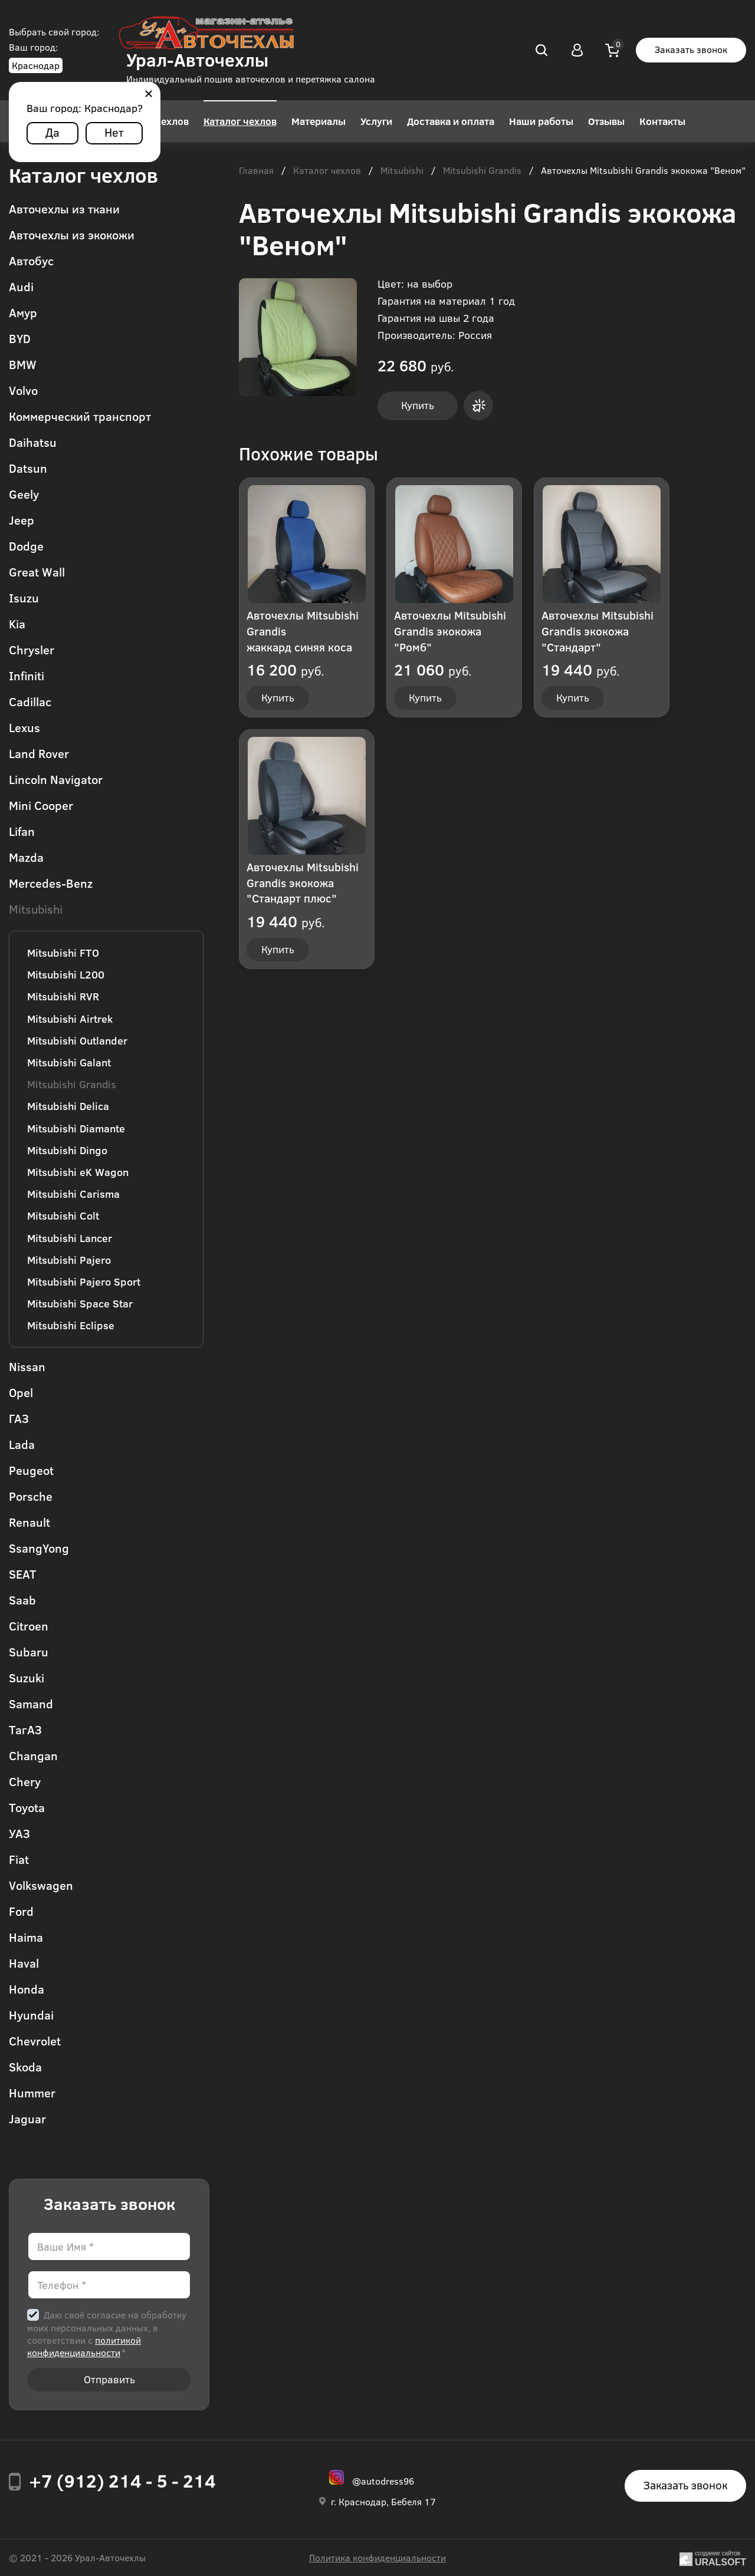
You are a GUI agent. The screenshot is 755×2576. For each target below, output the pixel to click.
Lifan (22, 831)
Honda (26, 1989)
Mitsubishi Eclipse (70, 1325)
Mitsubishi (36, 909)
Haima (26, 1937)
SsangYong (39, 1548)
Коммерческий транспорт (80, 416)
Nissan (27, 1366)
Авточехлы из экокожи (71, 234)
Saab (22, 1599)
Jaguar (27, 2118)
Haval (24, 1963)
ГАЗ (19, 1418)
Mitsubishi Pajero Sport (83, 1281)
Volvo (23, 390)
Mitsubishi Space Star (80, 1303)
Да (52, 132)
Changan (33, 1755)
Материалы (318, 121)
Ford (21, 1911)
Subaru (28, 1651)
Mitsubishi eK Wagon (78, 1172)
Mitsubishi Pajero (69, 1260)
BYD (20, 338)
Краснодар (36, 65)
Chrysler (31, 649)
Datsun (28, 468)
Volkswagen (41, 1885)
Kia (17, 623)
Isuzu (24, 597)
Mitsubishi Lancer (69, 1238)
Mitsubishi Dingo (67, 1150)
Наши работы (541, 121)
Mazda (26, 857)
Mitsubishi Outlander (77, 1040)
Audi (21, 286)
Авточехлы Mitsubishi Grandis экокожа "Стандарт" (597, 631)
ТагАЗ (25, 1729)
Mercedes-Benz (51, 883)
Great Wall (37, 571)
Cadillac (30, 701)
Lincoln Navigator (56, 779)
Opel (21, 1392)
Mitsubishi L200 (65, 974)
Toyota (27, 1807)
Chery (25, 1781)
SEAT (23, 1574)
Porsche (30, 1496)
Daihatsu (33, 442)
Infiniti (26, 675)
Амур (23, 312)
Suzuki (26, 1677)
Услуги (376, 121)
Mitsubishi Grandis (71, 1084)
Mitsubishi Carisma (73, 1194)
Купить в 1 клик (478, 405)
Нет (114, 132)
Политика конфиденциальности (377, 2557)
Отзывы (606, 121)
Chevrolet (35, 2040)
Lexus (24, 727)
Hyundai (31, 2014)
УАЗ (19, 1833)
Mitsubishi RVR (63, 996)
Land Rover (39, 753)
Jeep (21, 520)
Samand (31, 1703)
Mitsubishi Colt (63, 1215)
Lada (22, 1444)
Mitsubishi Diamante (76, 1128)
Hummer (32, 2092)
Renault (29, 1522)
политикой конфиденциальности (84, 2346)
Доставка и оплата (450, 121)
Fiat (19, 1859)
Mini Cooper (41, 805)
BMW (23, 364)
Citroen (28, 1625)
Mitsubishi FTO (63, 953)
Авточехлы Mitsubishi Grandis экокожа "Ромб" (450, 631)
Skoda (25, 2066)
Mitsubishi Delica (68, 1106)
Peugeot (31, 1470)
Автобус (31, 260)
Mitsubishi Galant (69, 1062)
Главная (256, 171)
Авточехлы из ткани (64, 208)
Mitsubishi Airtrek (70, 1019)
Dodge (26, 546)
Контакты (662, 121)
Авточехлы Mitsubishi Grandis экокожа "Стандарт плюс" (303, 882)
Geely (24, 494)
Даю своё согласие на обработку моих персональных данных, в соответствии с (106, 2333)
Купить (417, 405)
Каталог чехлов (240, 121)
